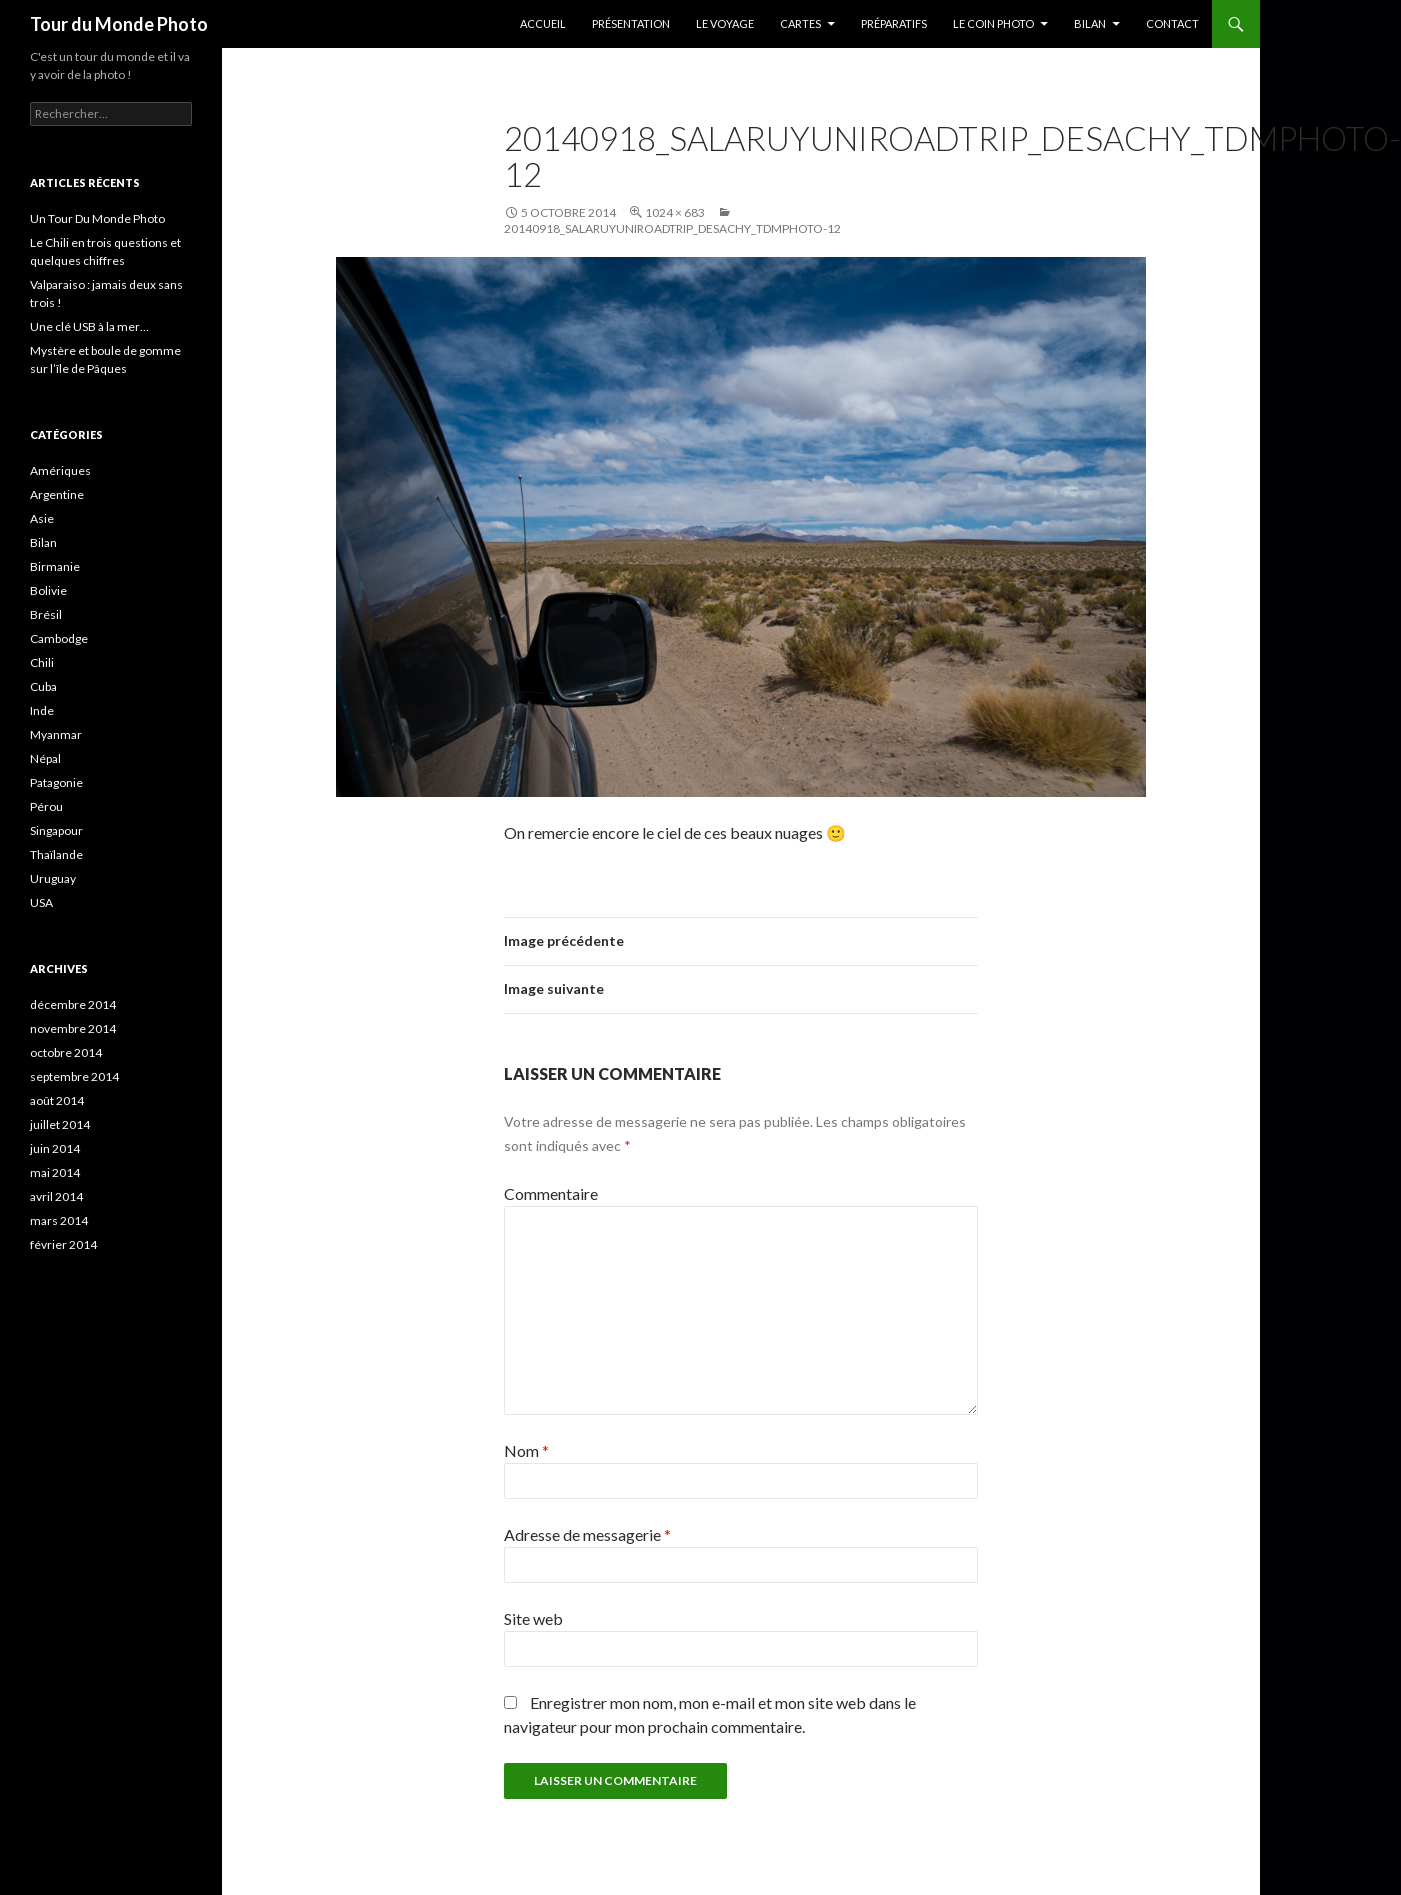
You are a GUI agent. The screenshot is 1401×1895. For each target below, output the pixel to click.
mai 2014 (55, 1172)
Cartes (800, 23)
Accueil (543, 23)
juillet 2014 (60, 1124)
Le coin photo (993, 23)
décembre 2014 (73, 1004)
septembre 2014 (74, 1076)
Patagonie (56, 782)
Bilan (1090, 23)
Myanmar (56, 734)
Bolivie (48, 590)
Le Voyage (725, 23)
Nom (526, 1450)
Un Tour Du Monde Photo (97, 218)
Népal (45, 758)
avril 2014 (56, 1196)
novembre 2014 (73, 1028)
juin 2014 (55, 1148)
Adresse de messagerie (587, 1534)
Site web (533, 1618)
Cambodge (59, 638)
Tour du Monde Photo (119, 24)
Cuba (43, 686)
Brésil (46, 614)
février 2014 (63, 1244)
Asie (42, 518)
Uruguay (53, 878)
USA (41, 902)
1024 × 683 (675, 212)
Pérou (46, 806)
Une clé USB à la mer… (89, 326)
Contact (1172, 23)
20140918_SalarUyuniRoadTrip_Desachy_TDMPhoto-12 (672, 228)
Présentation (631, 23)
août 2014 (57, 1100)
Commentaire (551, 1193)
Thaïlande (56, 854)
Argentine (57, 494)
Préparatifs (894, 23)
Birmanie (55, 566)
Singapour (56, 830)
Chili (42, 662)
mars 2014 (59, 1220)
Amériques (60, 470)
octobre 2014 (66, 1052)
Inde (42, 710)
